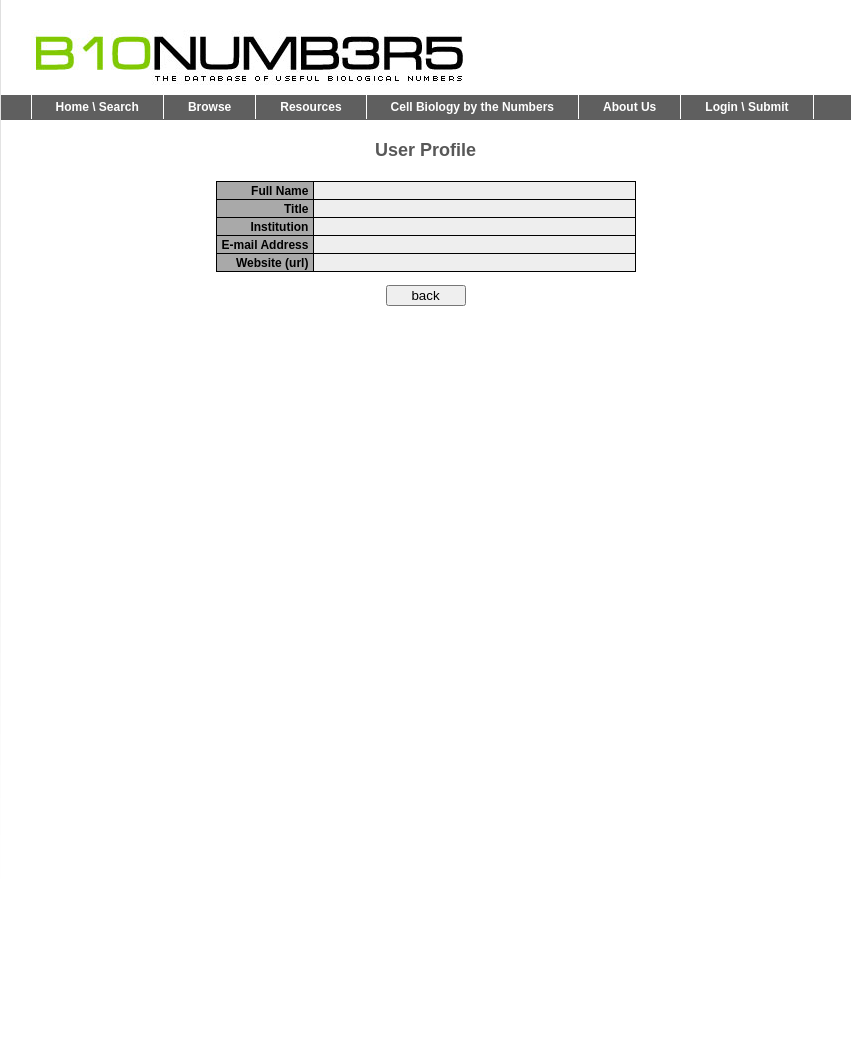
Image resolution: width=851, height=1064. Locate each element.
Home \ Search (97, 107)
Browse (209, 107)
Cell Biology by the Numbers (472, 107)
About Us (629, 107)
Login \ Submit (746, 107)
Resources (310, 107)
